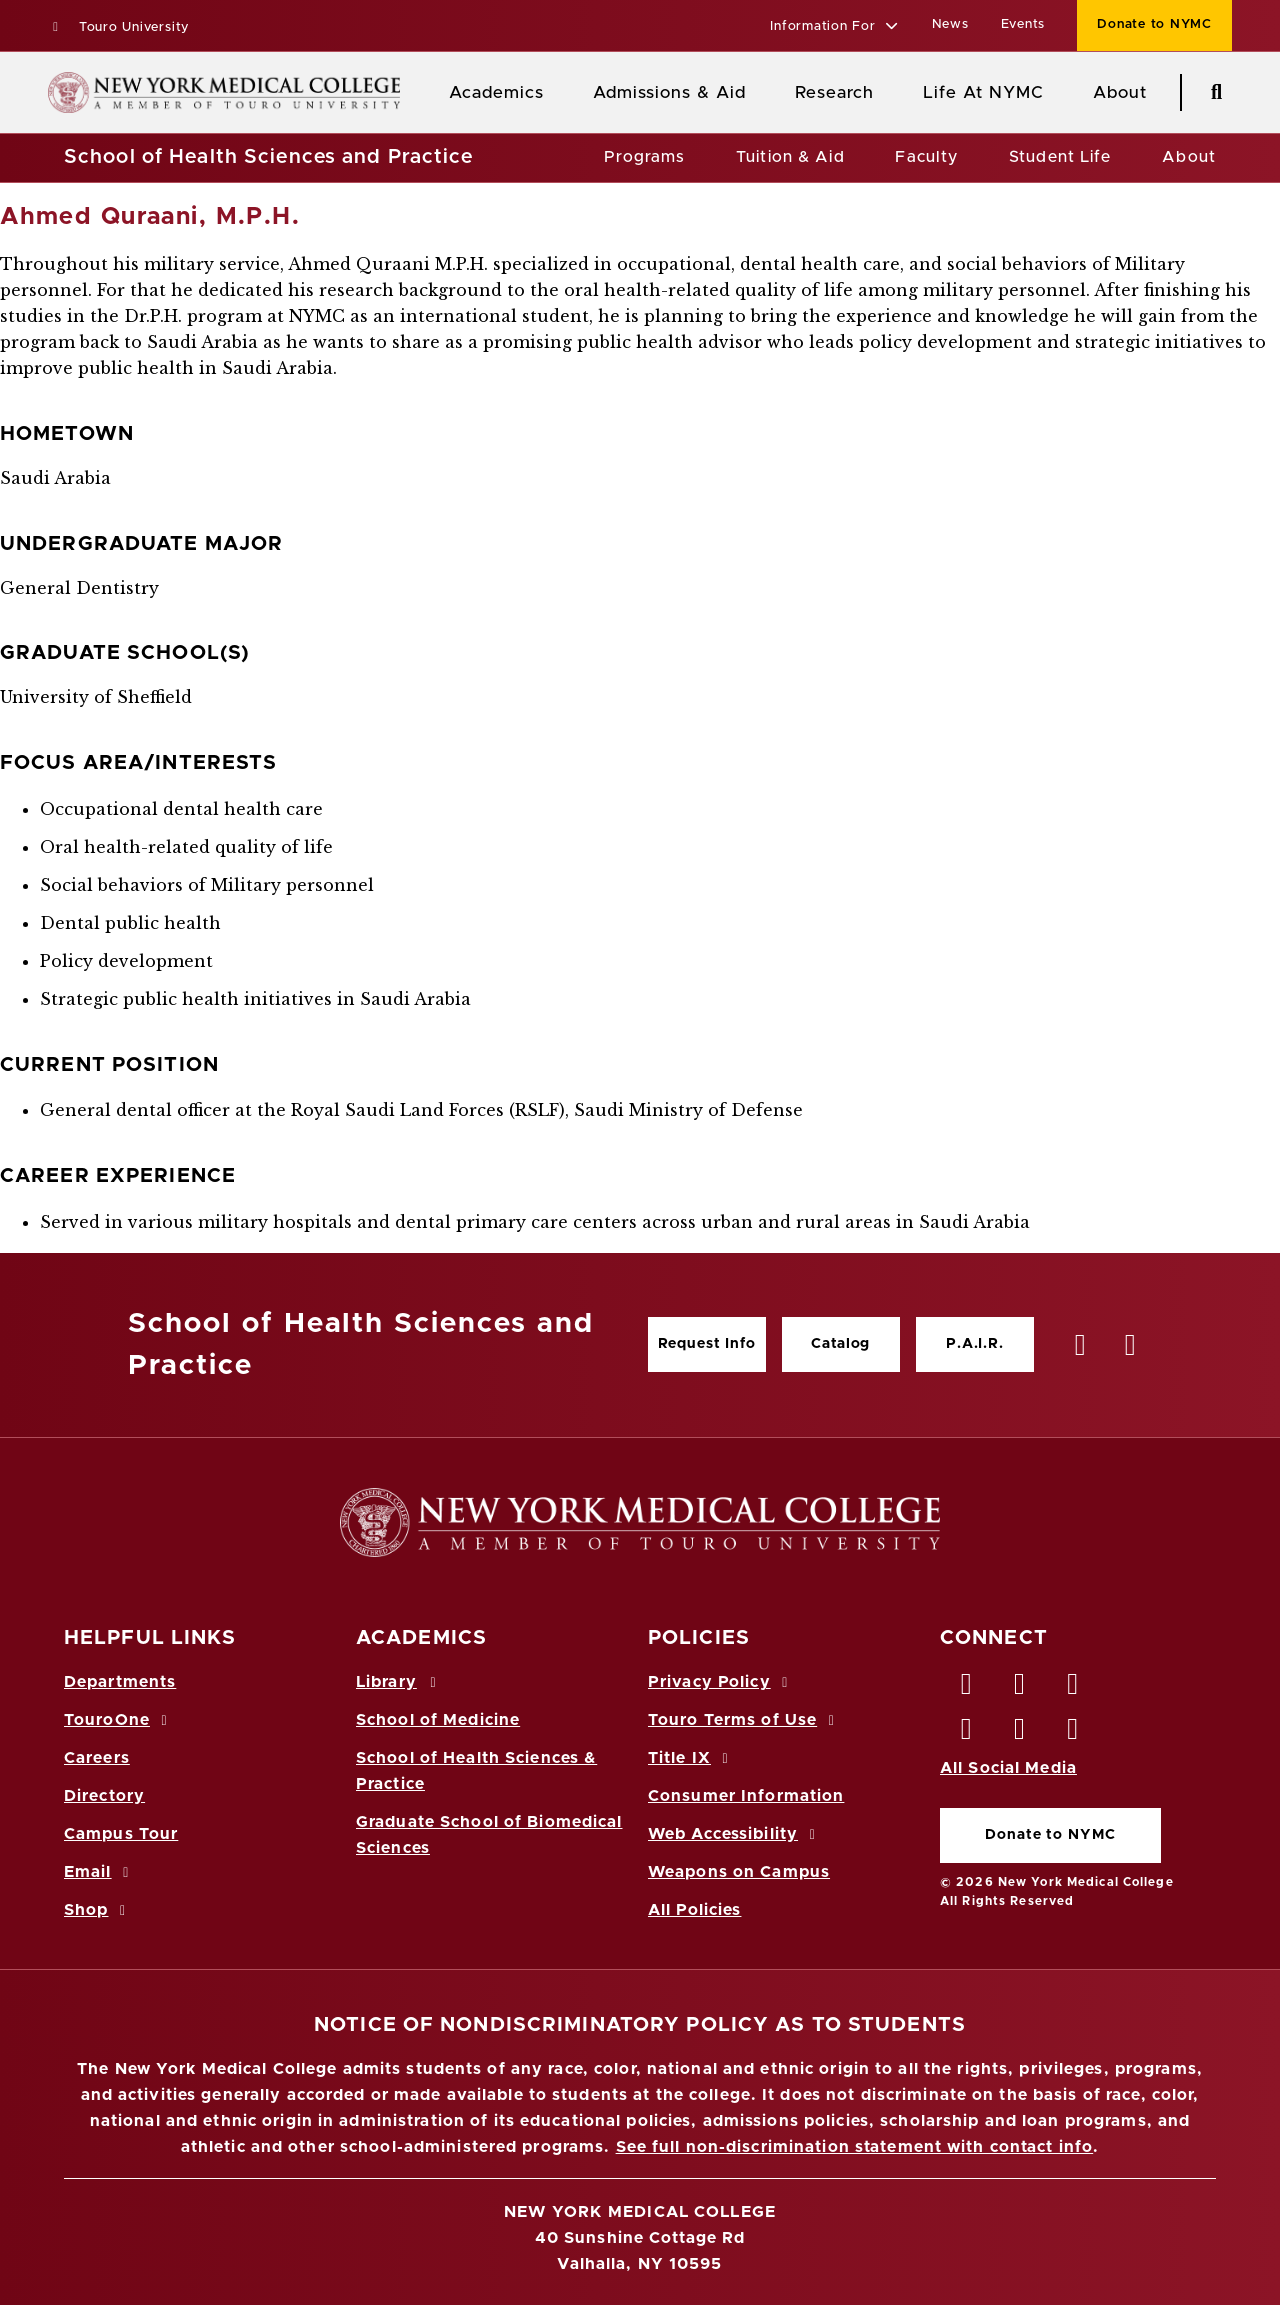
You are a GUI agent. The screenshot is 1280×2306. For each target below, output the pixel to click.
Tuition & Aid (790, 157)
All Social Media (1008, 1768)
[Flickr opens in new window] (1074, 1734)
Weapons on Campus (739, 1872)
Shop (98, 1910)
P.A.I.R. (975, 1344)
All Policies (694, 1910)
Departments (120, 1682)
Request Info (707, 1344)
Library (399, 1682)
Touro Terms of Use (744, 1720)
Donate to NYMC (1050, 1835)
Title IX (691, 1758)
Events (1023, 24)
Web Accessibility (735, 1834)
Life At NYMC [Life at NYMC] (983, 92)
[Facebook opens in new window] (967, 1689)
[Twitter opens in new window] (1020, 1689)
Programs (644, 157)
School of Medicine (438, 1720)
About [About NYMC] (1120, 92)
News (950, 24)
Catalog (840, 1344)
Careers (97, 1758)
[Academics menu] (558, 93)
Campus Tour (121, 1834)
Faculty (926, 157)
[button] (834, 27)
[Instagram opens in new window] (967, 1734)
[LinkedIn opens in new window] (1074, 1689)
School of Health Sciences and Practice (269, 157)
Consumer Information (746, 1796)
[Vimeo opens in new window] (1020, 1734)
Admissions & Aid (669, 92)
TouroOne (118, 1720)
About (1189, 157)
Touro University (118, 27)
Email (99, 1872)
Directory (104, 1796)
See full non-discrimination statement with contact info (855, 2147)
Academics (496, 92)
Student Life (1060, 157)
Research (834, 92)
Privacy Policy (721, 1682)
